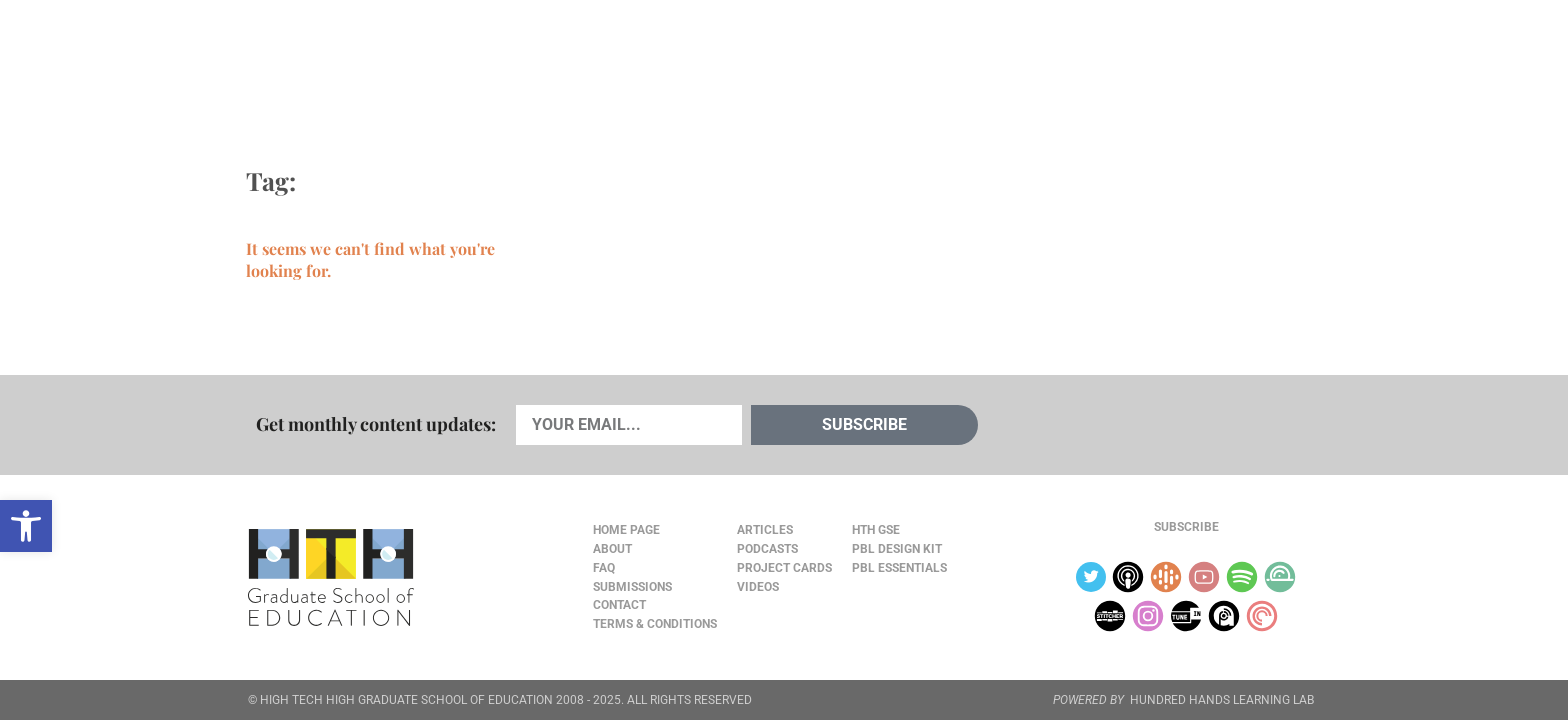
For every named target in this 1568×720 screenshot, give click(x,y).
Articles (306, 61)
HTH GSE (876, 530)
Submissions (632, 587)
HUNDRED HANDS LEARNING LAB (1222, 700)
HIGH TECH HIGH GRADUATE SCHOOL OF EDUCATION (406, 700)
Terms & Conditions (655, 624)
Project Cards (784, 568)
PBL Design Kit (897, 549)
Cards (395, 61)
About (1165, 61)
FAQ (604, 568)
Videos (581, 61)
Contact (619, 605)
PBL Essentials (899, 568)
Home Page (626, 530)
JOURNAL (1090, 61)
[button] (26, 526)
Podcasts (487, 61)
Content (1249, 61)
